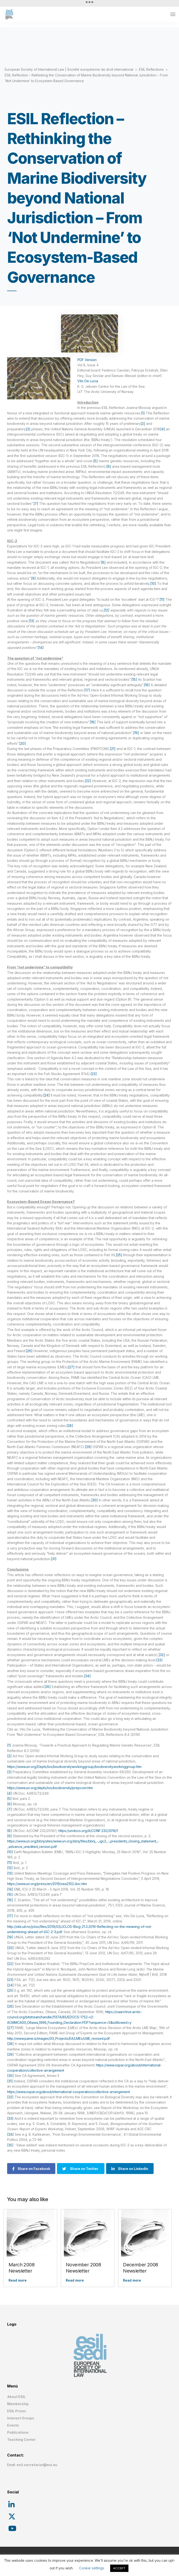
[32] (162, 1655)
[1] (143, 413)
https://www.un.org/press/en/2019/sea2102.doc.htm (47, 1884)
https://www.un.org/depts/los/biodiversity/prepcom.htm (50, 1788)
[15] (134, 679)
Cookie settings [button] (91, 2568)
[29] (88, 1447)
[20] (22, 743)
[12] (106, 610)
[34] (87, 1676)
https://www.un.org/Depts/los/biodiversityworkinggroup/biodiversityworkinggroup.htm (74, 1767)
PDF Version (87, 360)
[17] (87, 690)
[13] (31, 621)
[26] (29, 1351)
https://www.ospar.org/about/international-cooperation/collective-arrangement (68, 2092)
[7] (35, 503)
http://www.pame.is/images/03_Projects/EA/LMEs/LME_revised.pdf (58, 2038)
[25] (119, 1255)
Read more (18, 2280)
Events (13, 2425)
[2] (143, 424)
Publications (18, 2432)
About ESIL (16, 2397)
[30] (94, 1500)
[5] (95, 461)
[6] (108, 466)
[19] (136, 733)
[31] (54, 1559)
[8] (103, 562)
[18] (93, 722)
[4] (162, 429)
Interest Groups (20, 2418)
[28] (69, 1426)
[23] (93, 1074)
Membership (18, 2404)
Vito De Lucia (87, 381)
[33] (159, 1660)
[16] (147, 685)
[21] (113, 749)
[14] (41, 647)
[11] (162, 599)
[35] (47, 1687)
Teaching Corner (21, 2439)
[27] (71, 1367)
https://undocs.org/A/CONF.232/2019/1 (88, 1831)
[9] (33, 578)
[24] (46, 1095)
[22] (88, 781)
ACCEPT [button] (119, 2568)
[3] (28, 429)
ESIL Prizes (16, 2411)
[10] (153, 583)
